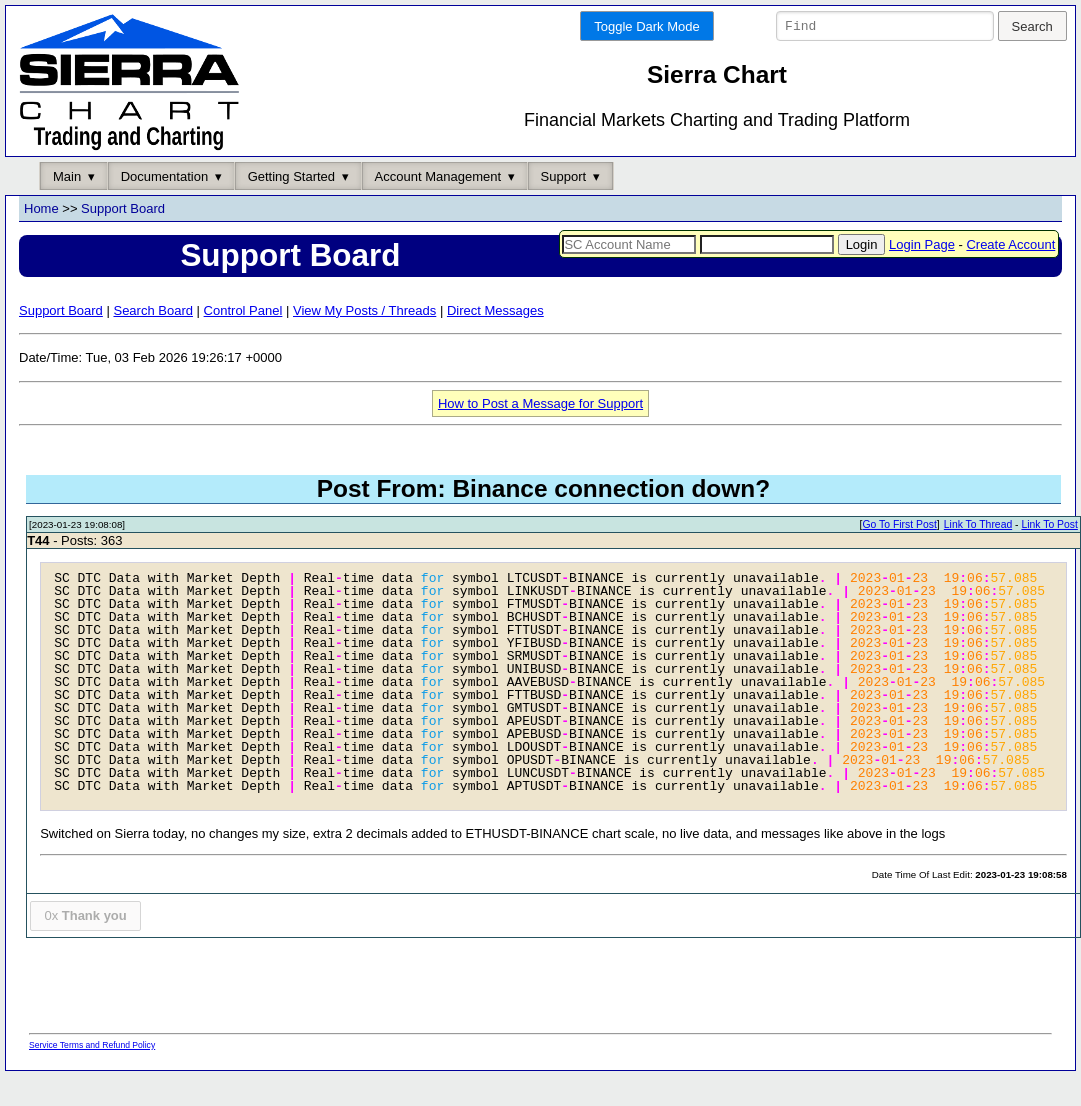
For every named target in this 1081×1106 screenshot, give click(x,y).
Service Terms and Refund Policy (92, 1045)
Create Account (1010, 244)
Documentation (164, 176)
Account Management (438, 176)
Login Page (922, 244)
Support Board (123, 209)
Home (41, 209)
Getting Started (291, 176)
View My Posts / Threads (364, 310)
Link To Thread (978, 525)
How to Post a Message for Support (540, 403)
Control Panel (243, 310)
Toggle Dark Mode (647, 26)
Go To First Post (899, 525)
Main (67, 176)
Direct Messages (495, 310)
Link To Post (1049, 525)
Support (564, 176)
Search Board (153, 310)
